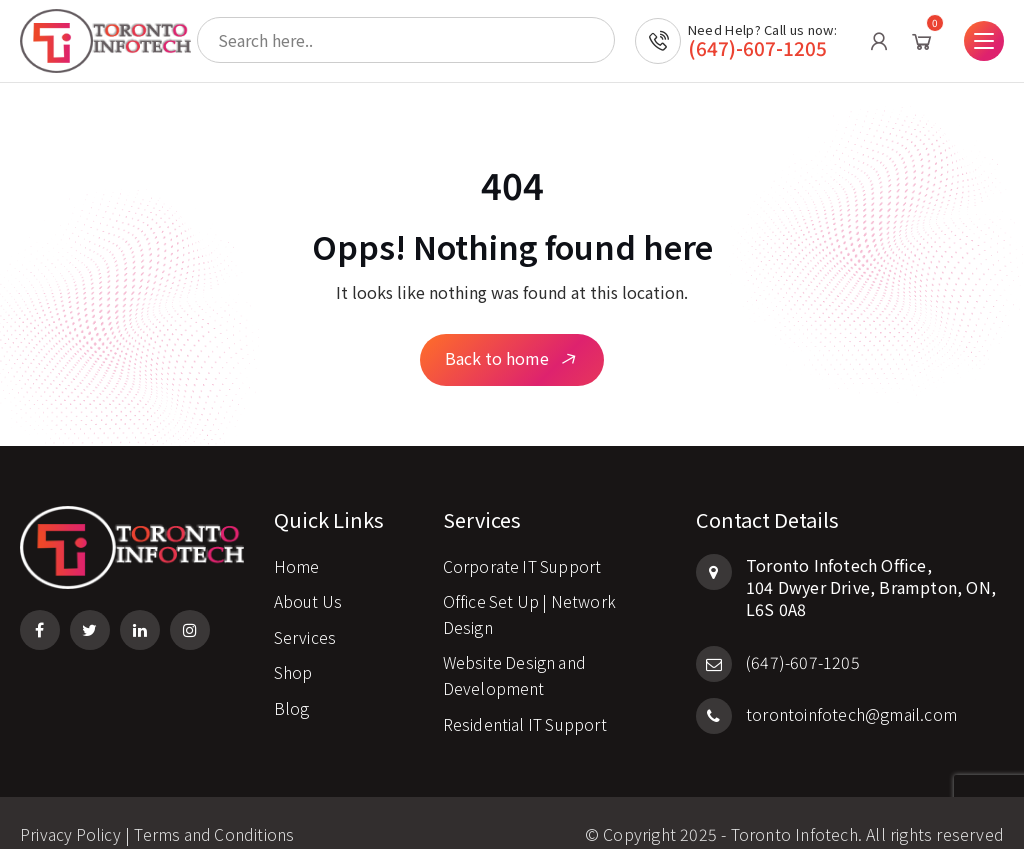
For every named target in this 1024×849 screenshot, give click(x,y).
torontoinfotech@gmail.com (826, 690)
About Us (309, 578)
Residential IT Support (526, 700)
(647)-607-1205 (757, 57)
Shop (293, 649)
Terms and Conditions (216, 811)
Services (305, 613)
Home (297, 542)
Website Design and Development (516, 652)
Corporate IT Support (523, 542)
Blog (292, 685)
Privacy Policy (71, 811)
